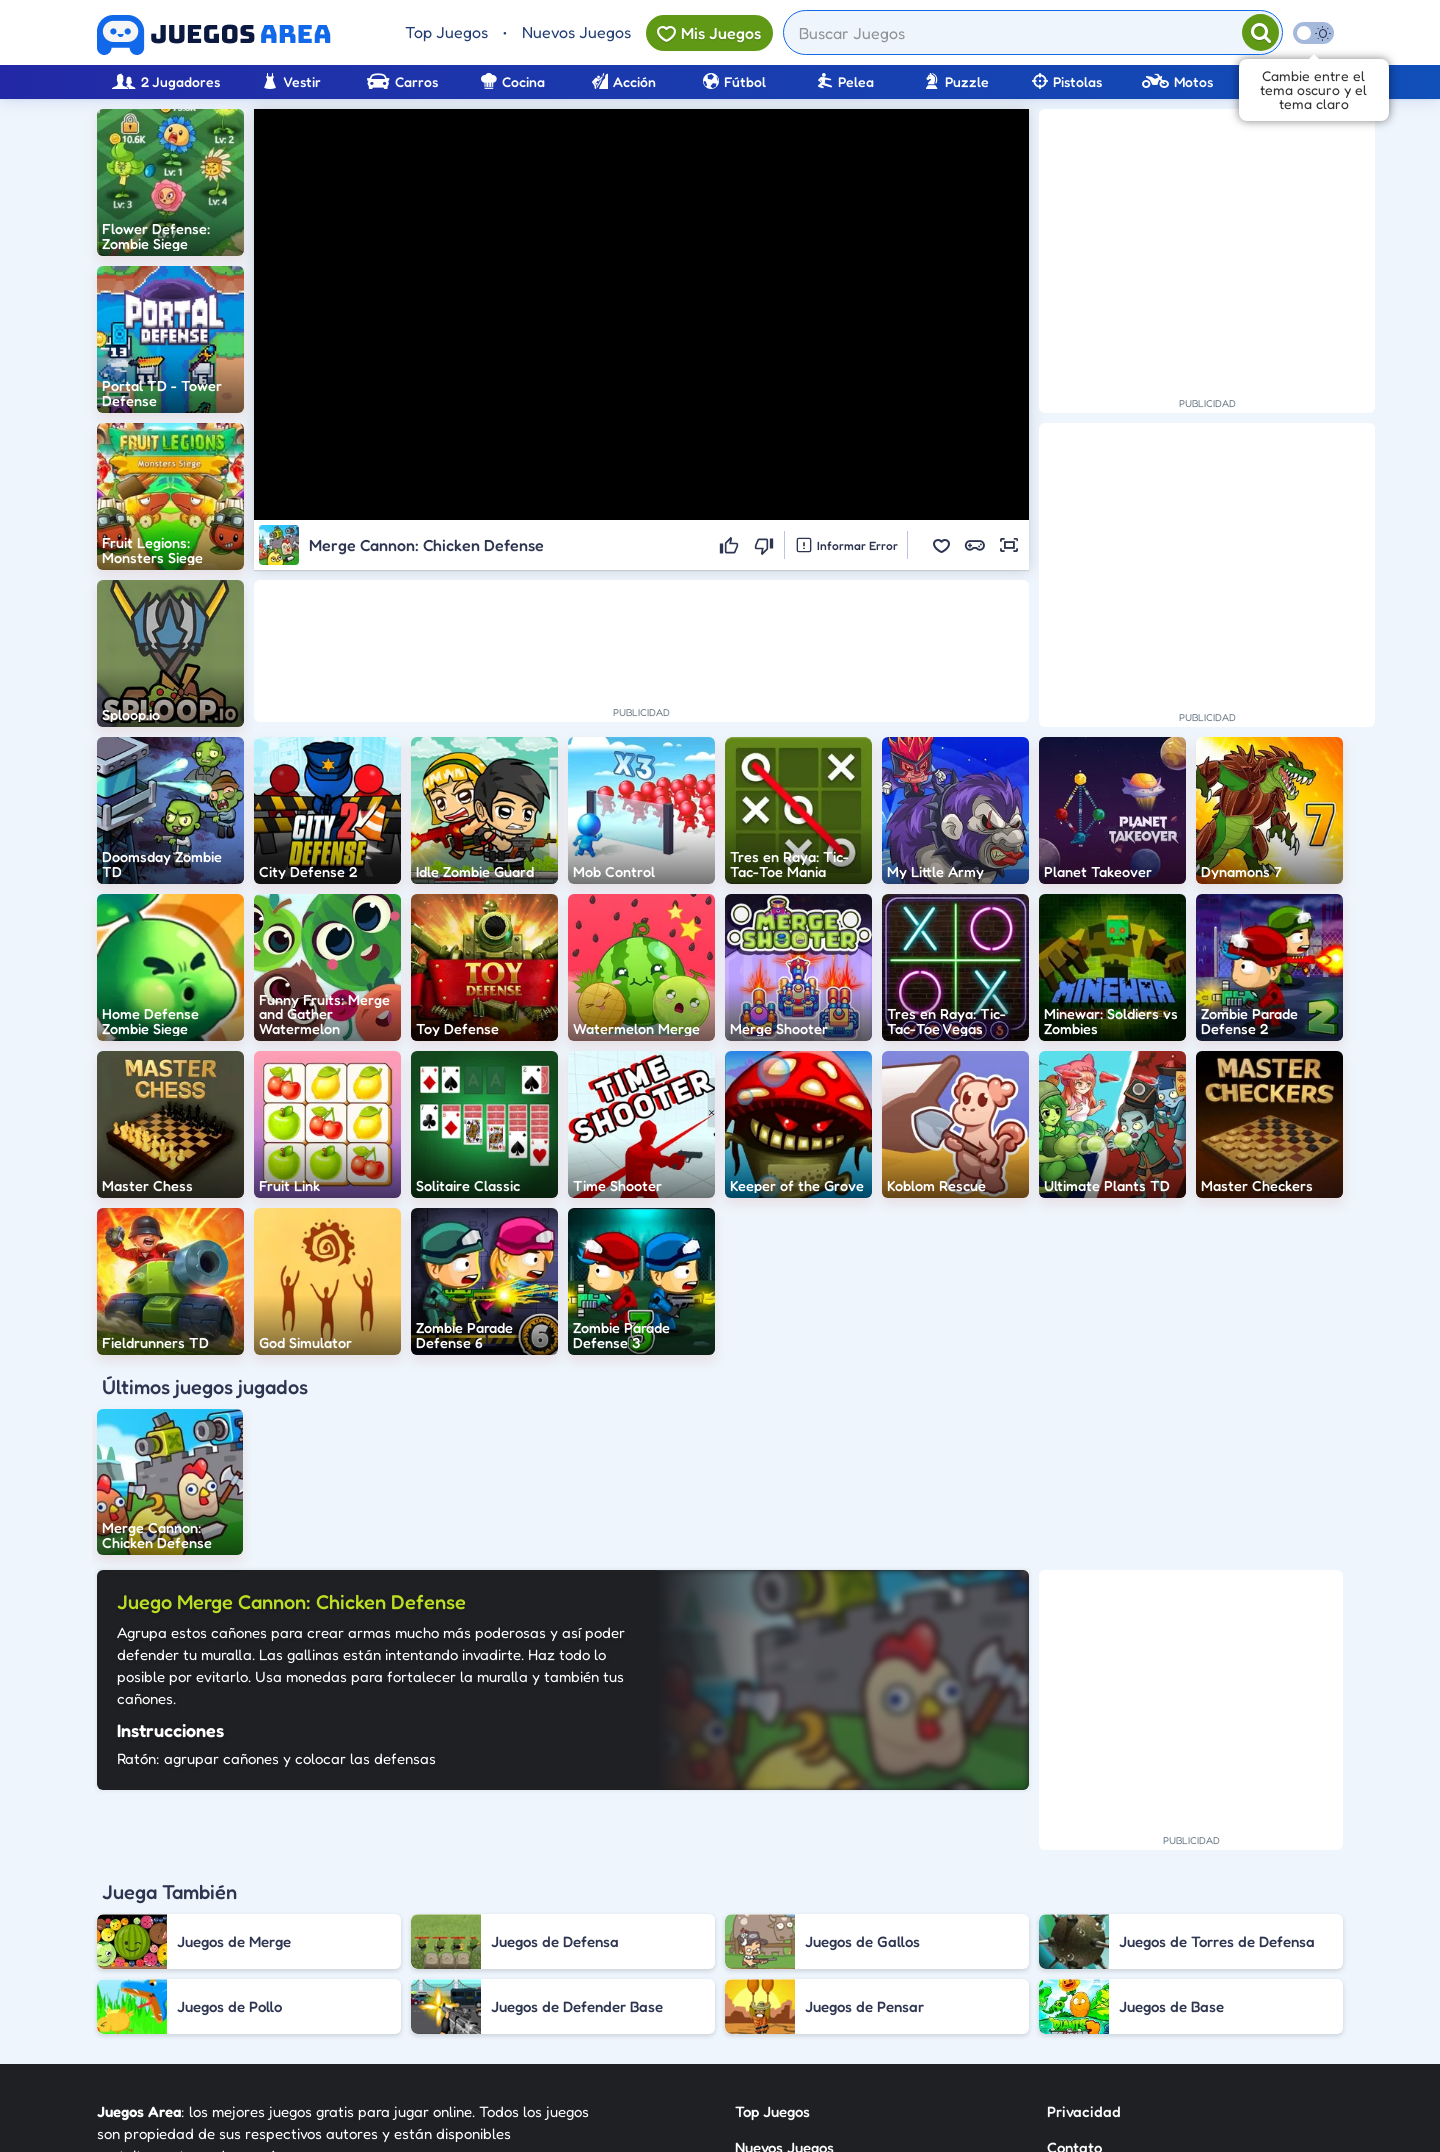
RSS (1059, 1978)
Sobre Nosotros (786, 2014)
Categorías (772, 1978)
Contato (1074, 1942)
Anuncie (1074, 2014)
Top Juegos (446, 32)
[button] (941, 545)
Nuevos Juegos (576, 32)
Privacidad (1084, 1906)
